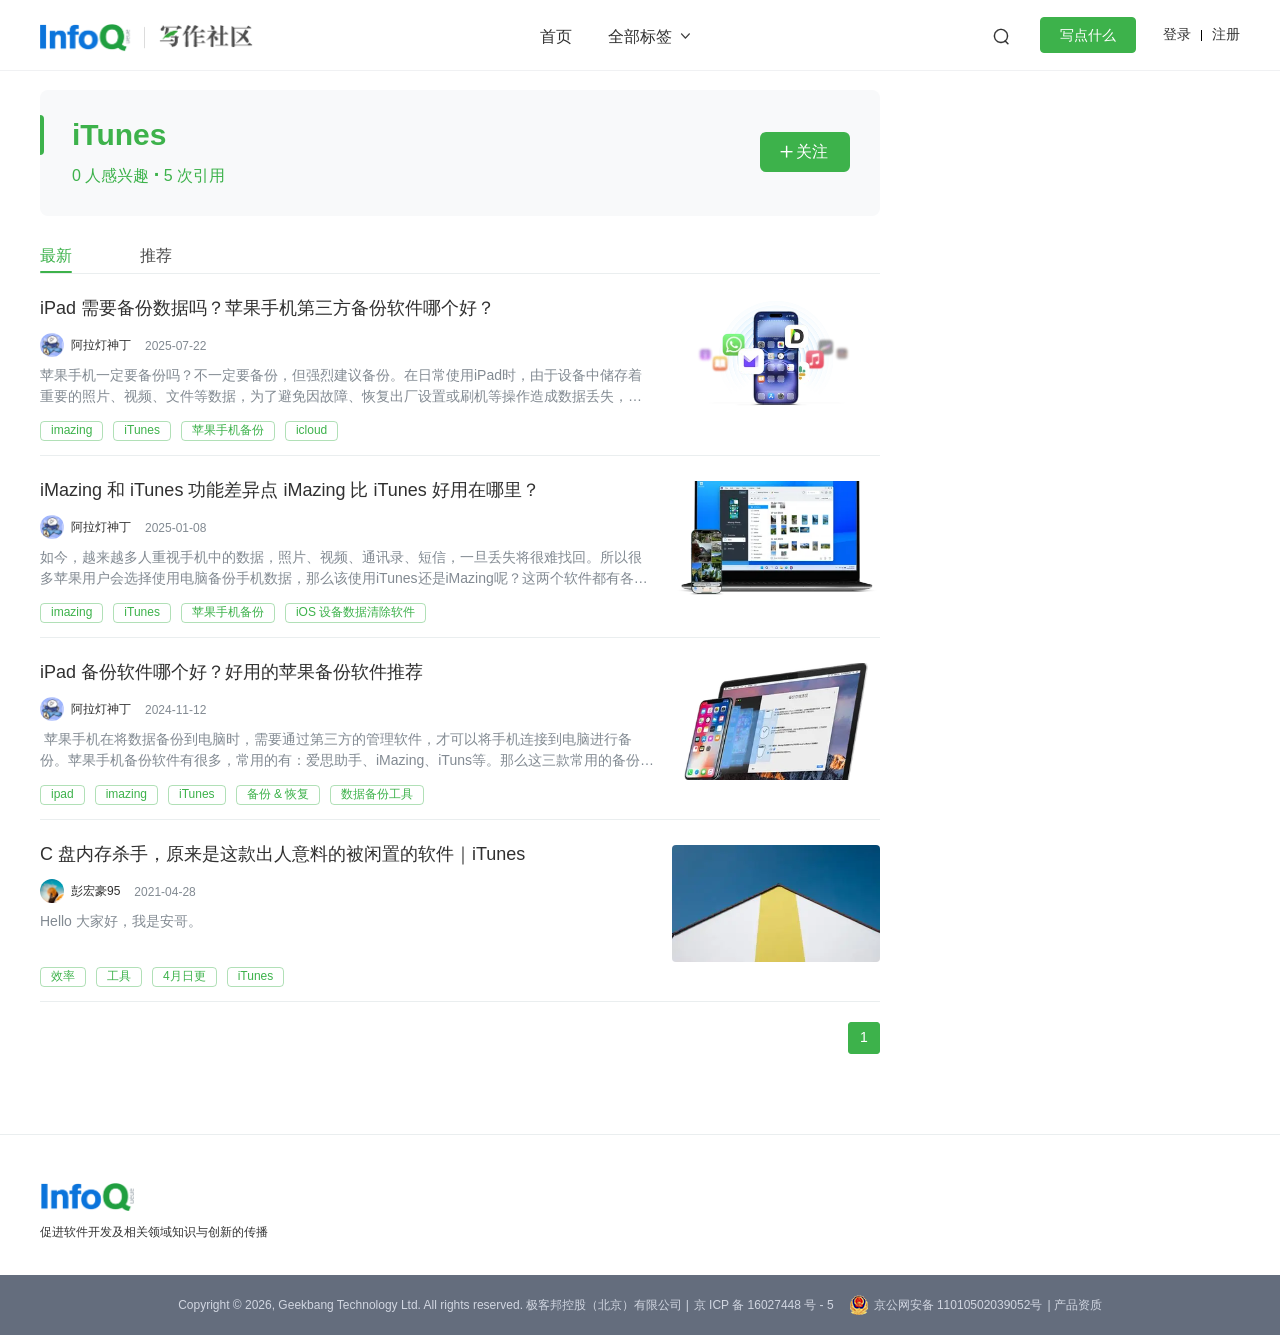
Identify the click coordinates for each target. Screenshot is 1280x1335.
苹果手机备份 (228, 430)
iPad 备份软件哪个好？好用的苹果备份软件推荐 (231, 673)
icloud (311, 430)
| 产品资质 (1074, 1305)
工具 (119, 976)
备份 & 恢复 (278, 794)
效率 (63, 976)
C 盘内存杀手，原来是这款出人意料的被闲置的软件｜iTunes (282, 855)
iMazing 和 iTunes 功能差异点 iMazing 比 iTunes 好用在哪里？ (290, 491)
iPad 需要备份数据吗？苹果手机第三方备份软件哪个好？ (267, 309)
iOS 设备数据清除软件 (355, 612)
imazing (71, 430)
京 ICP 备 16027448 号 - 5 (764, 1305)
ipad (62, 794)
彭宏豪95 (95, 891)
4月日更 (184, 976)
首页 (556, 36)
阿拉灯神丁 (101, 345)
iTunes (142, 430)
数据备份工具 (377, 794)
